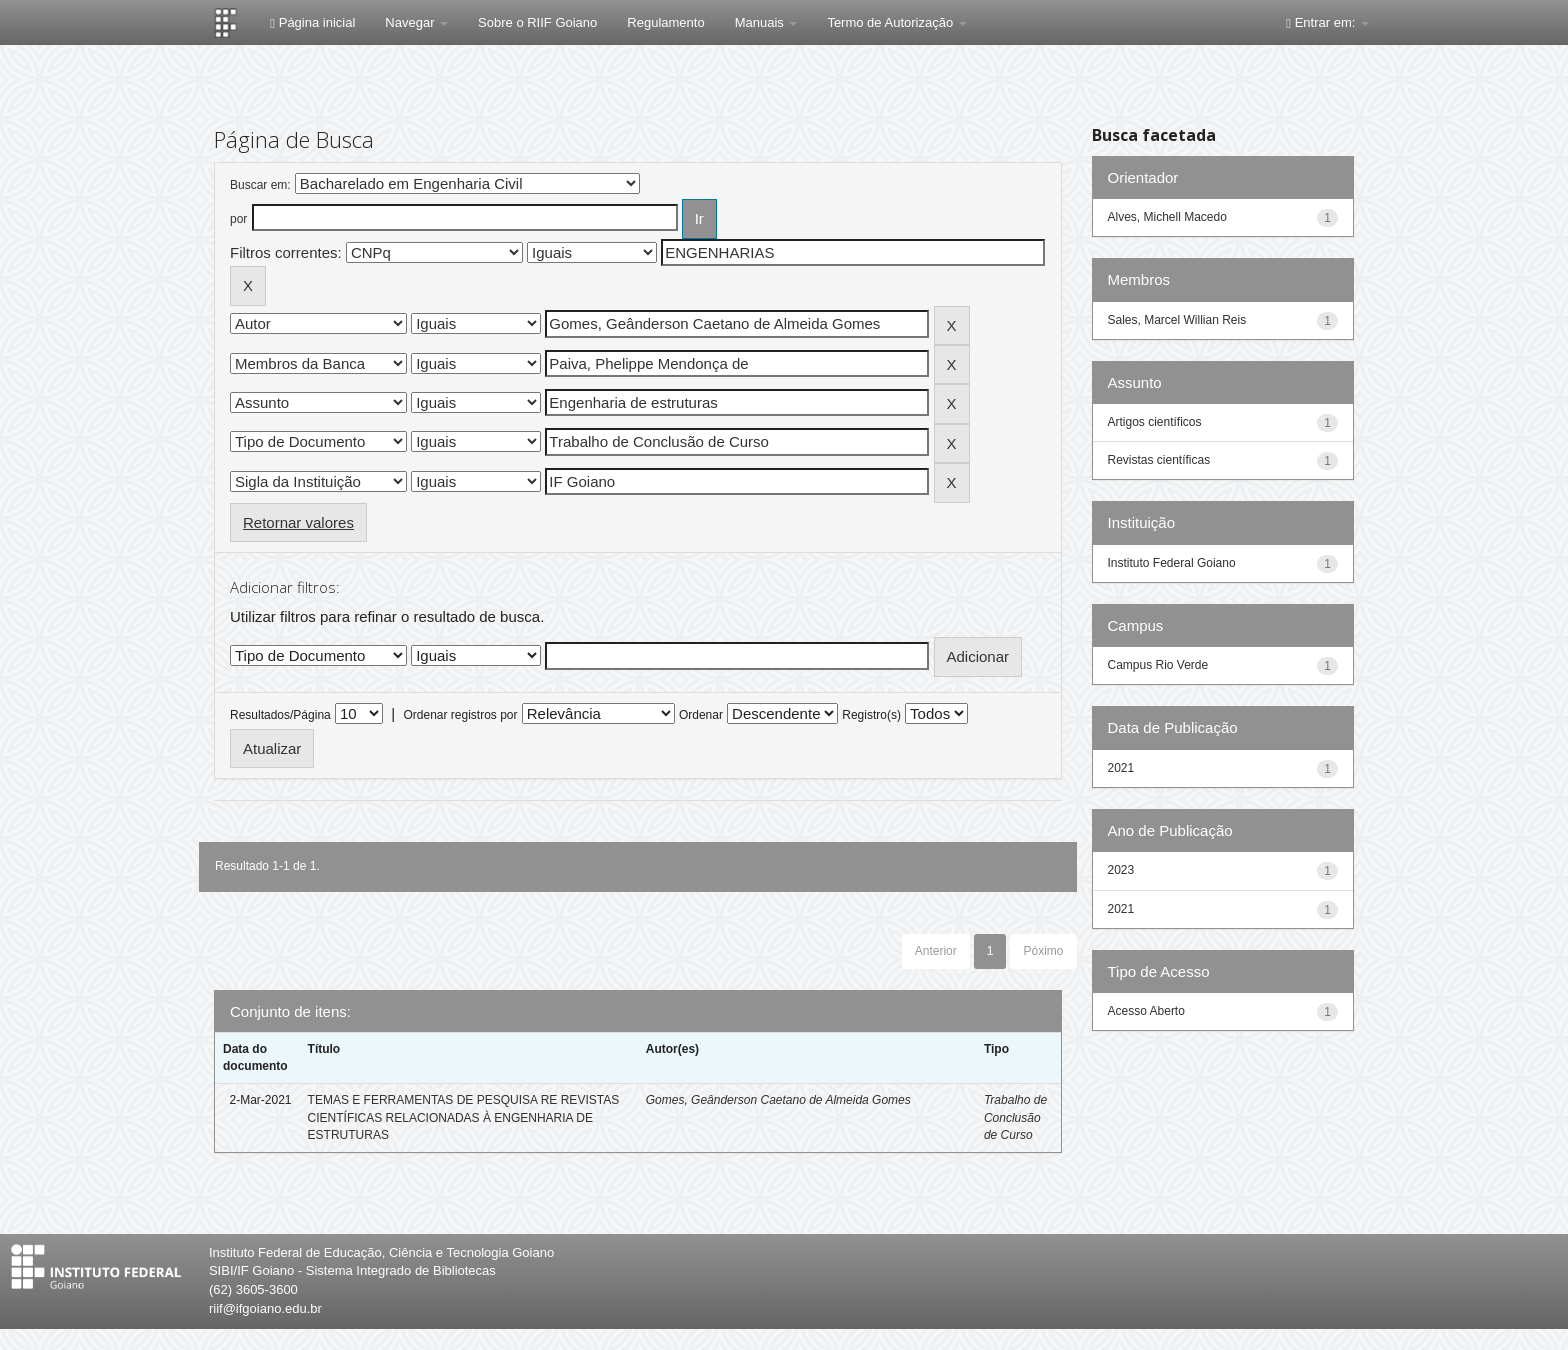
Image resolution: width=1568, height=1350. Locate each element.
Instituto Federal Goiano (1172, 563)
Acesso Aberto (1146, 1011)
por (238, 219)
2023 (1121, 870)
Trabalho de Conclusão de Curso (1015, 1117)
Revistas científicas (1159, 460)
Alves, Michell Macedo (1167, 217)
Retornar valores (298, 522)
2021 (1121, 768)
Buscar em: (260, 185)
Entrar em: (1327, 22)
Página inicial (312, 22)
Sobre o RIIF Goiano (537, 22)
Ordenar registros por (460, 715)
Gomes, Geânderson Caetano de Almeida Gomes (778, 1100)
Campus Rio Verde (1158, 665)
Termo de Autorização (896, 22)
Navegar (416, 22)
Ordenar (701, 715)
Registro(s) (871, 715)
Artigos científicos (1155, 422)
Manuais (766, 22)
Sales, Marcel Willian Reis (1177, 320)
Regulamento (665, 22)
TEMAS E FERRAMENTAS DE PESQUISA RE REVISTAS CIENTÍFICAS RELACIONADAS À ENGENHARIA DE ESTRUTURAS (464, 1117)
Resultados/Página (280, 715)
